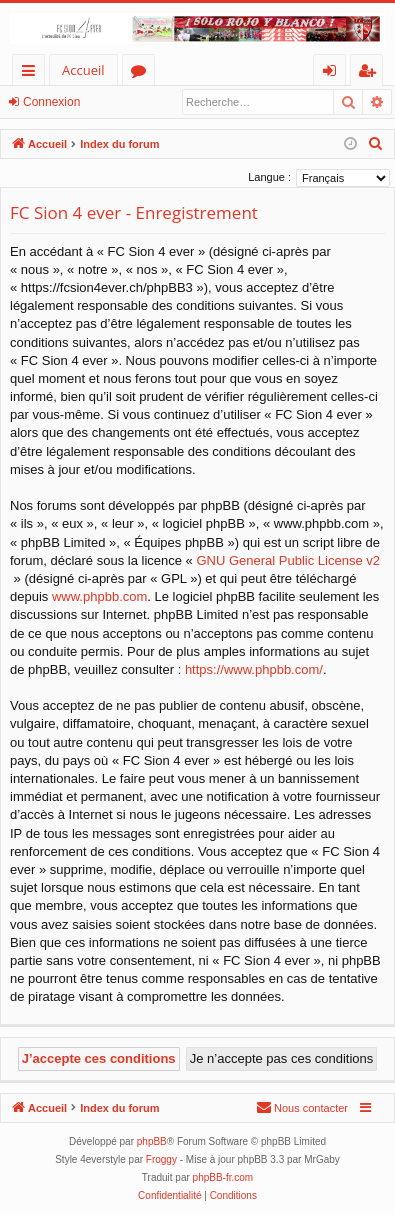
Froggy (161, 1159)
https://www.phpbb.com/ (254, 669)
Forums (142, 73)
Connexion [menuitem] (334, 73)
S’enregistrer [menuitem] (371, 73)
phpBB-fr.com (223, 1177)
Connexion (51, 102)
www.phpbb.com (99, 596)
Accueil (83, 70)
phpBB (152, 1141)
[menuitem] (376, 144)
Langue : (269, 177)
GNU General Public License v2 (288, 560)
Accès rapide (32, 73)
